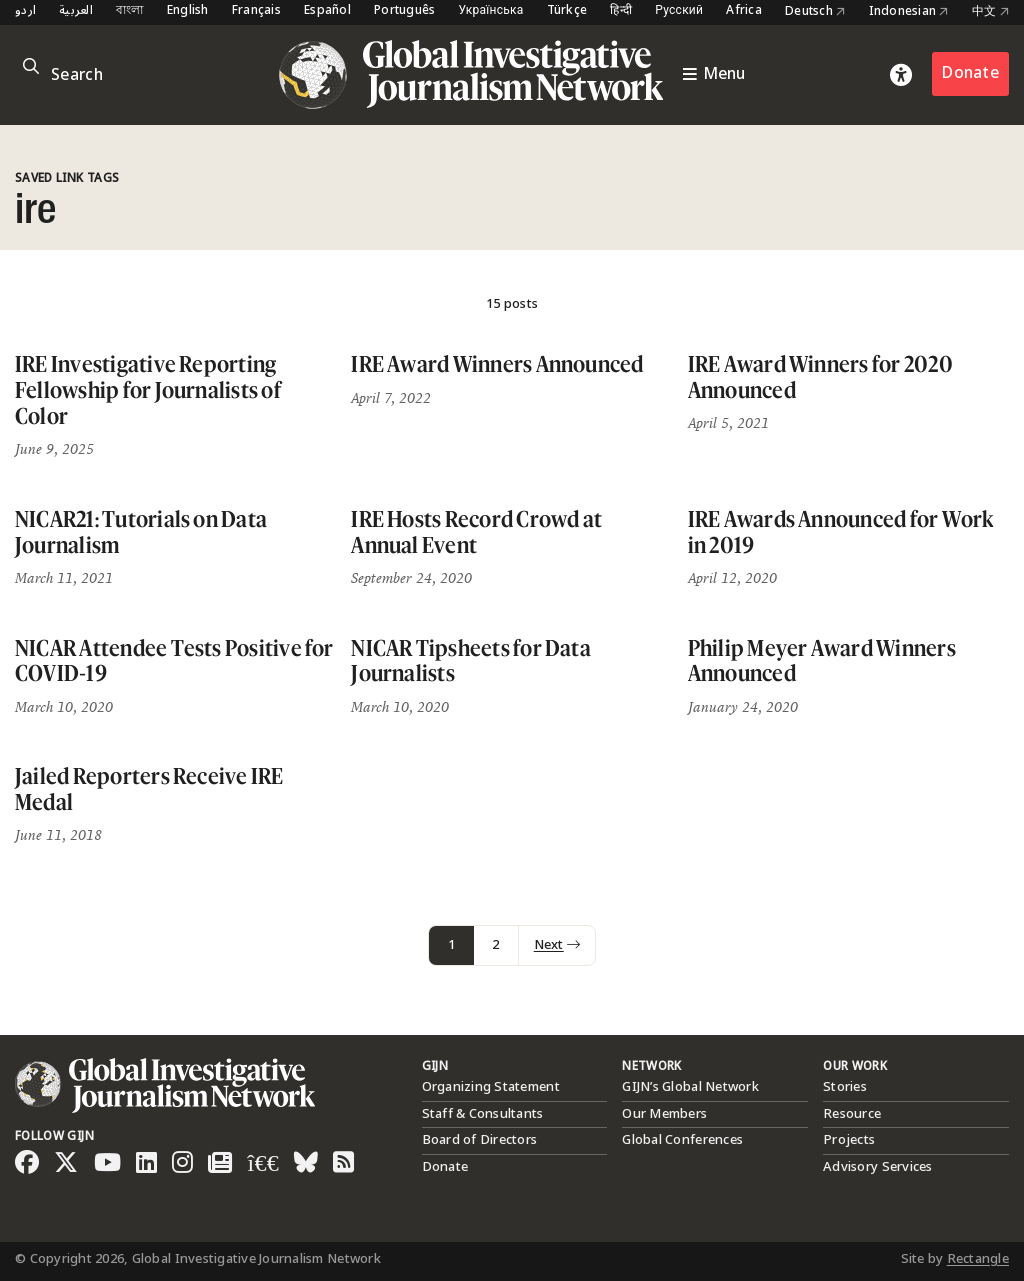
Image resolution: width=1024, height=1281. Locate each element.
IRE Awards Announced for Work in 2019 (841, 531)
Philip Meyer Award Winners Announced (822, 660)
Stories (845, 1087)
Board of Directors (480, 1140)
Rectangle (978, 1259)
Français (256, 11)
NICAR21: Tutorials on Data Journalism (141, 531)
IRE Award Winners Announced (497, 363)
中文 (990, 12)
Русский (679, 11)
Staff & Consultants (483, 1114)
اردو (25, 11)
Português (404, 11)
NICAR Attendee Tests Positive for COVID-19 (174, 660)
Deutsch (815, 12)
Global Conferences (682, 1140)
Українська (490, 11)
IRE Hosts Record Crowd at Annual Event (476, 531)
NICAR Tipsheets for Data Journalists (471, 660)
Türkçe (567, 11)
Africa (744, 11)
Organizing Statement (491, 1087)
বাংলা (130, 11)
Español (327, 11)
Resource (852, 1114)
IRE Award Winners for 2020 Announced (820, 376)
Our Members (664, 1114)
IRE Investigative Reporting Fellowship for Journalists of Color (148, 389)
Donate (970, 73)
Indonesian (909, 12)
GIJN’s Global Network (690, 1087)
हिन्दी (621, 11)
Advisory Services (877, 1167)
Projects (849, 1140)
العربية (76, 11)
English (188, 11)
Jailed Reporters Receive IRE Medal (149, 788)
